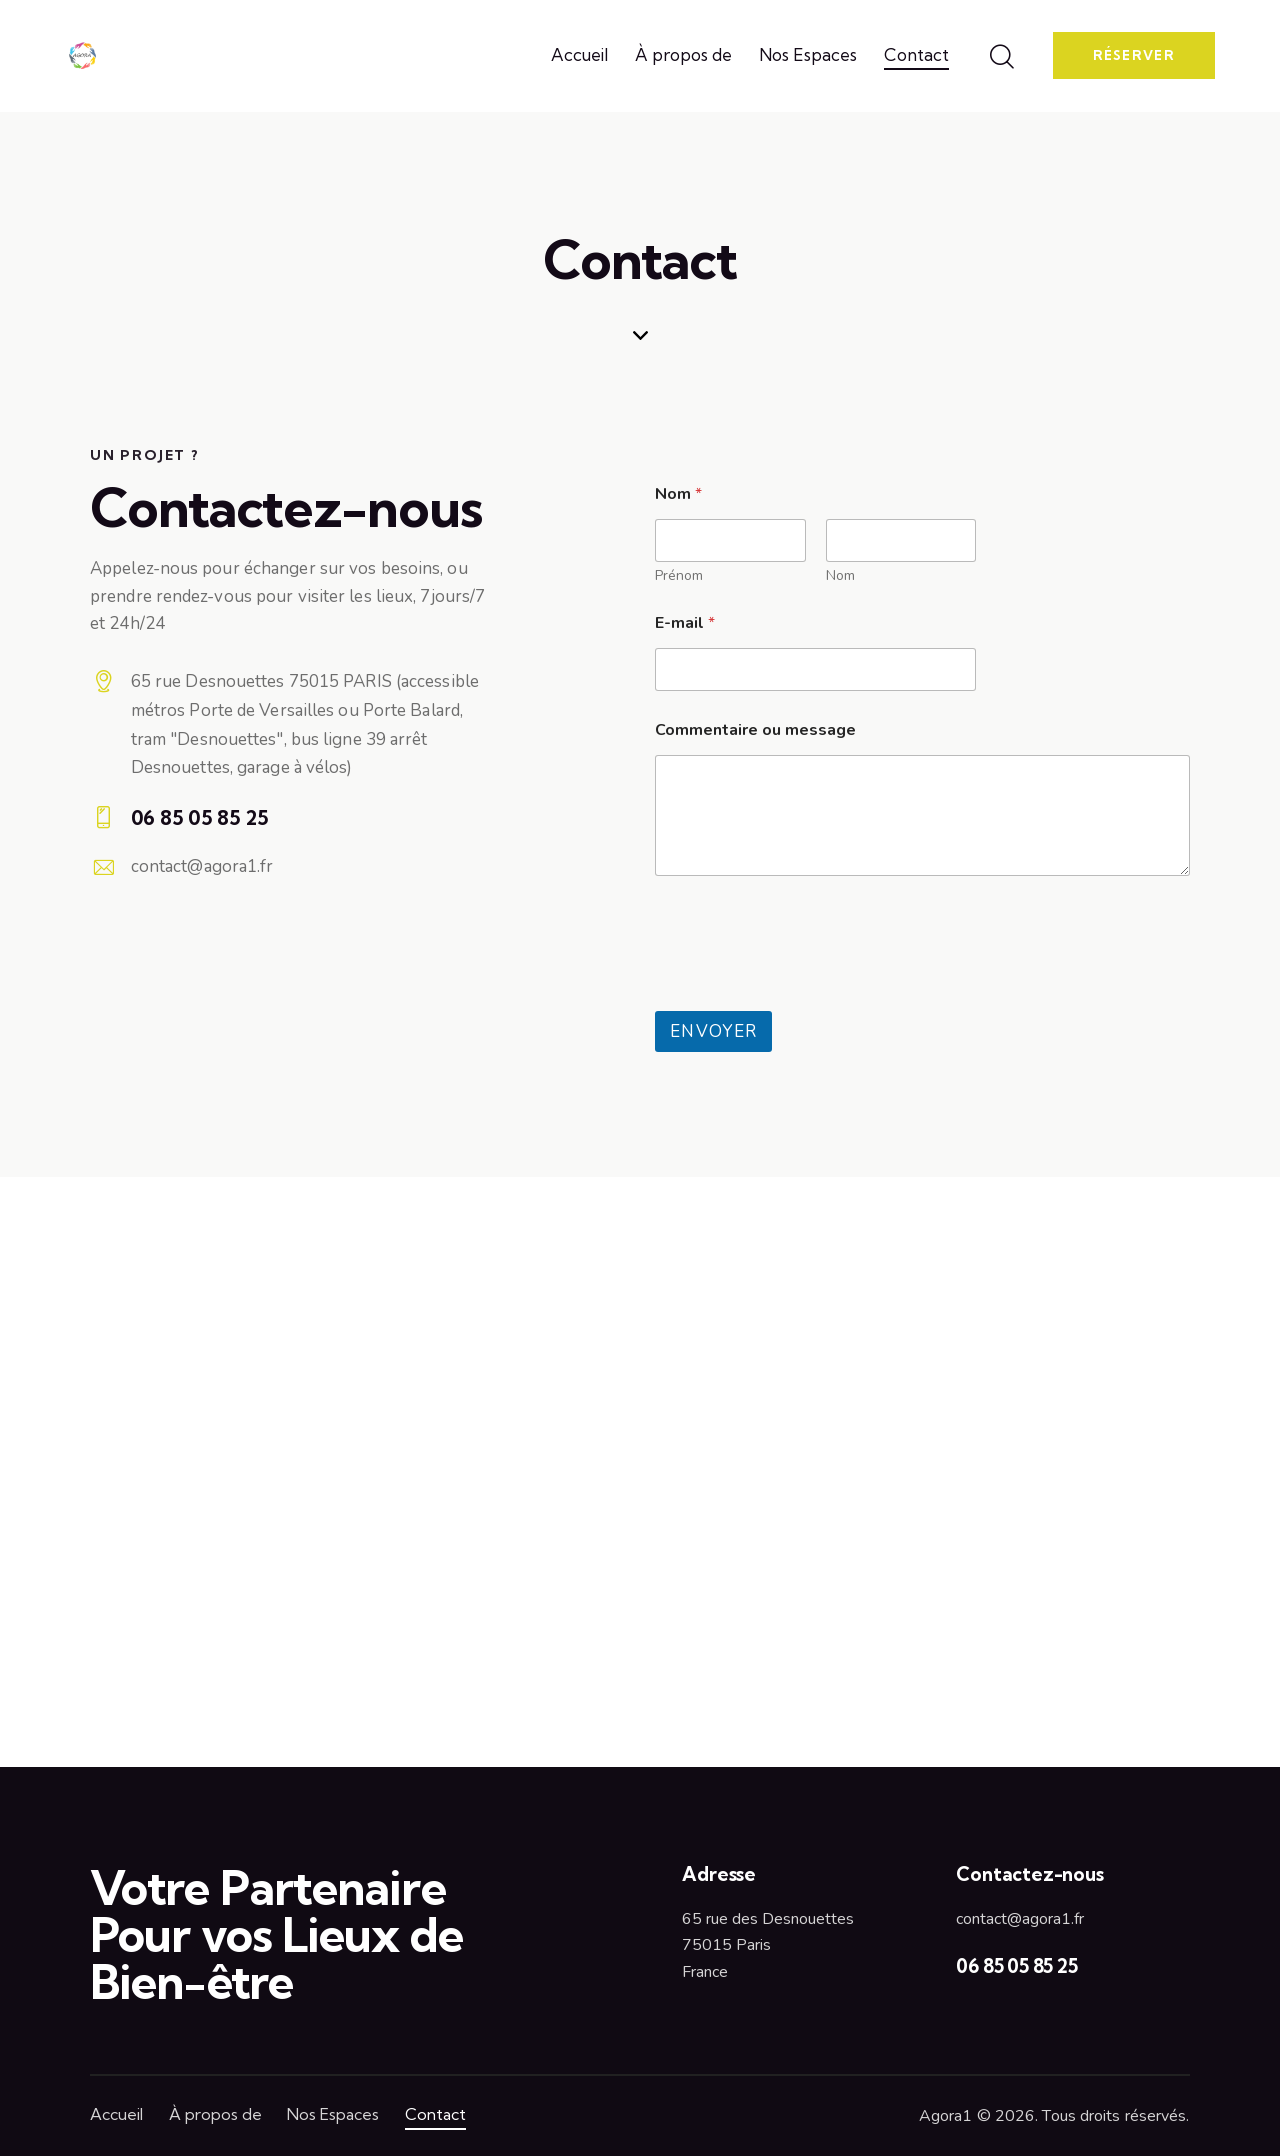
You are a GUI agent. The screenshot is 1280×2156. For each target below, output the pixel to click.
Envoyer (713, 1031)
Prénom (679, 575)
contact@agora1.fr (202, 866)
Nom (840, 575)
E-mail (685, 623)
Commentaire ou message (755, 730)
